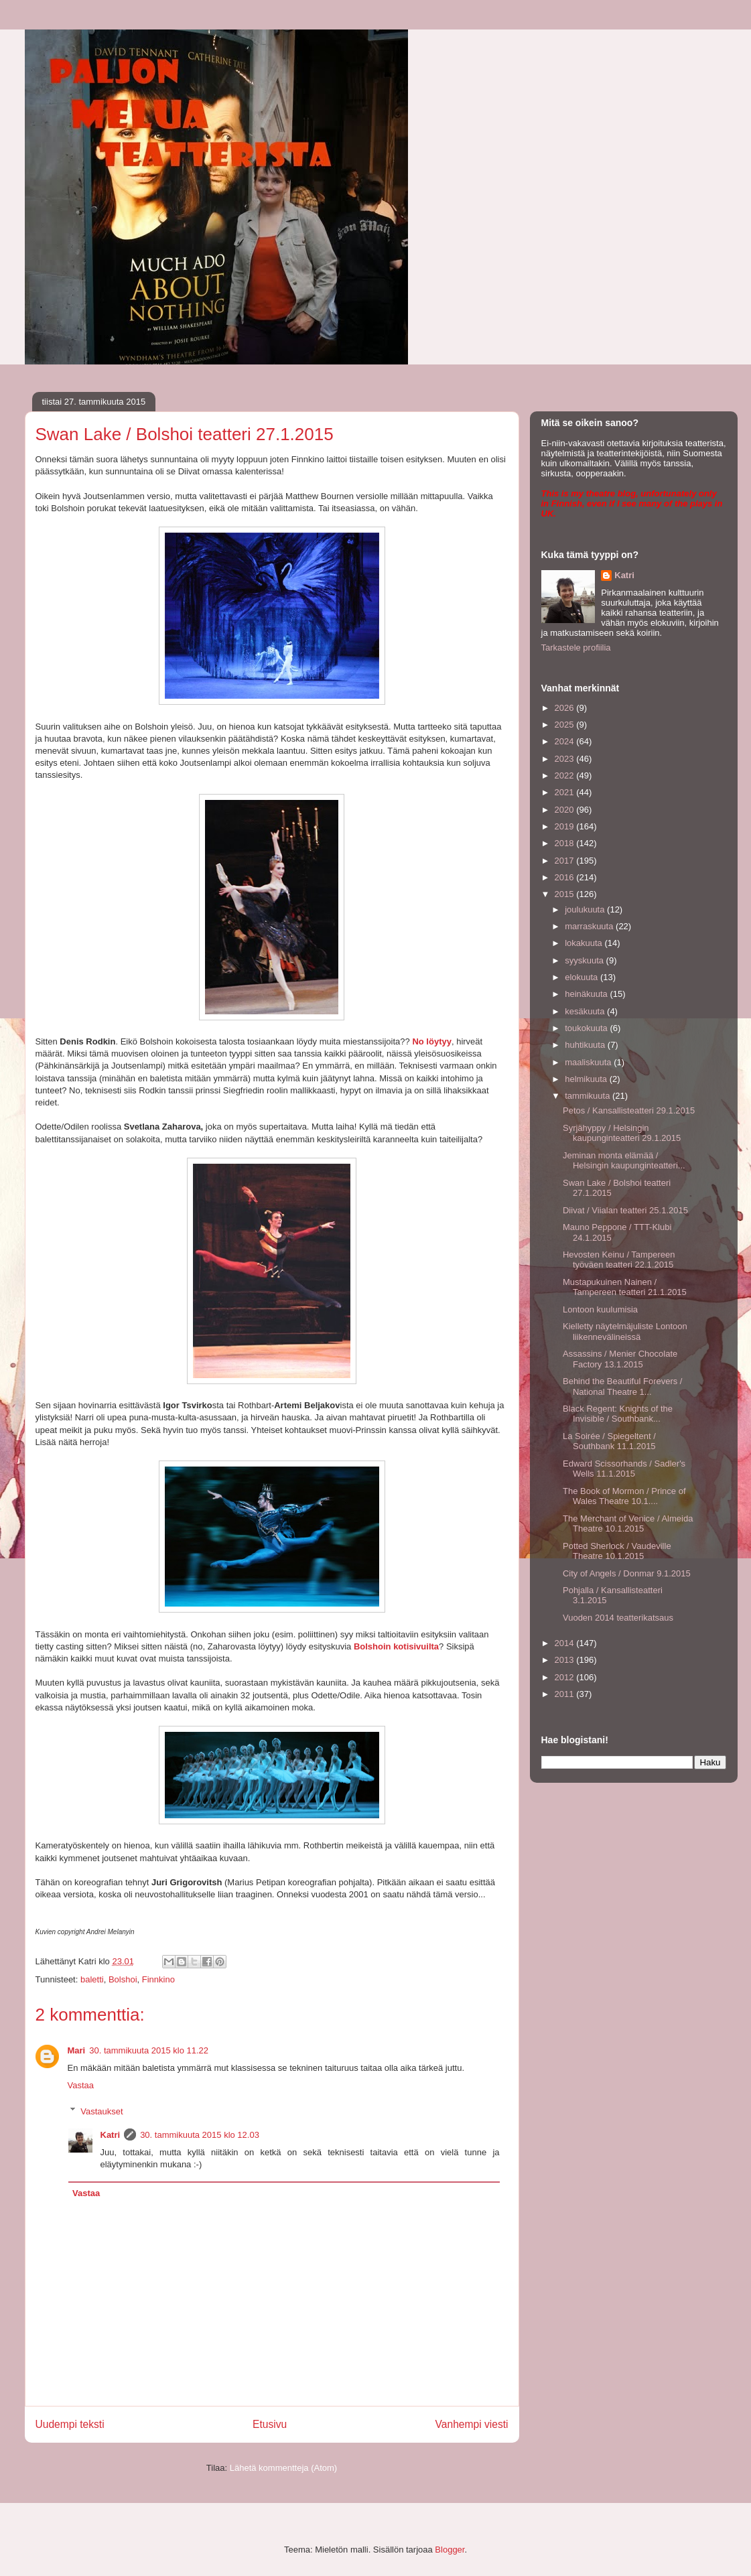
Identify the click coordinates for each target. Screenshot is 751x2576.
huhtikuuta (586, 1045)
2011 (566, 1694)
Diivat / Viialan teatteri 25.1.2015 (625, 1210)
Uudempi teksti (70, 2424)
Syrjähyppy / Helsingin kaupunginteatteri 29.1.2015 (622, 1133)
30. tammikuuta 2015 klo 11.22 (148, 2050)
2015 (566, 894)
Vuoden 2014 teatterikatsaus (618, 1618)
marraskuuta (590, 926)
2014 (566, 1643)
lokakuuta (584, 943)
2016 (566, 877)
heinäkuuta (587, 994)
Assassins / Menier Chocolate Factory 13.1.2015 (620, 1359)
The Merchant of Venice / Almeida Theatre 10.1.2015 (628, 1523)
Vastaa (81, 2085)
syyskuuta (585, 960)
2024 (566, 741)
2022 (566, 775)
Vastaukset (101, 2111)
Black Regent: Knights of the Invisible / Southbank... (618, 1414)
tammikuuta (588, 1096)
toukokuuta (587, 1028)
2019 (566, 826)
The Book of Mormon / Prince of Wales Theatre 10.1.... (624, 1496)
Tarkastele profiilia (576, 647)
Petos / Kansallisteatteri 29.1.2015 (629, 1110)
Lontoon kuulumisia (600, 1309)
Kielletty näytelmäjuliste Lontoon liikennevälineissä (625, 1331)
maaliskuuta (589, 1062)
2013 (566, 1660)
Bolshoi (123, 1979)
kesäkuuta (586, 1011)
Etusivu (270, 2424)
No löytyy (432, 1041)
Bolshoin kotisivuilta (396, 1646)
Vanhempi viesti (471, 2424)
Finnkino (158, 1979)
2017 (566, 861)
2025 (566, 725)
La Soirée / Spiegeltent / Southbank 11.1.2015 (609, 1441)
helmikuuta (587, 1079)
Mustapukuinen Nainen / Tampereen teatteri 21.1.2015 (625, 1287)
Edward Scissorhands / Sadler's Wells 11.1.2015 (624, 1469)
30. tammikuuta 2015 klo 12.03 (199, 2135)
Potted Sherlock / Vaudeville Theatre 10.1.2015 (617, 1551)
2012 (566, 1677)
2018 (566, 843)
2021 (566, 792)
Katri (110, 2135)
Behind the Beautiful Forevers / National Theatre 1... (623, 1386)
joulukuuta (586, 909)
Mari (77, 2050)
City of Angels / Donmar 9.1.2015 (627, 1573)
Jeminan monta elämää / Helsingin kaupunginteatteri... (624, 1160)
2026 (566, 708)
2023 (566, 759)
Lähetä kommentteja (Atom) (283, 2468)
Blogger (449, 2550)
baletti (92, 1979)
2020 (566, 810)
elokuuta (582, 977)
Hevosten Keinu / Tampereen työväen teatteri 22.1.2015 (619, 1259)
